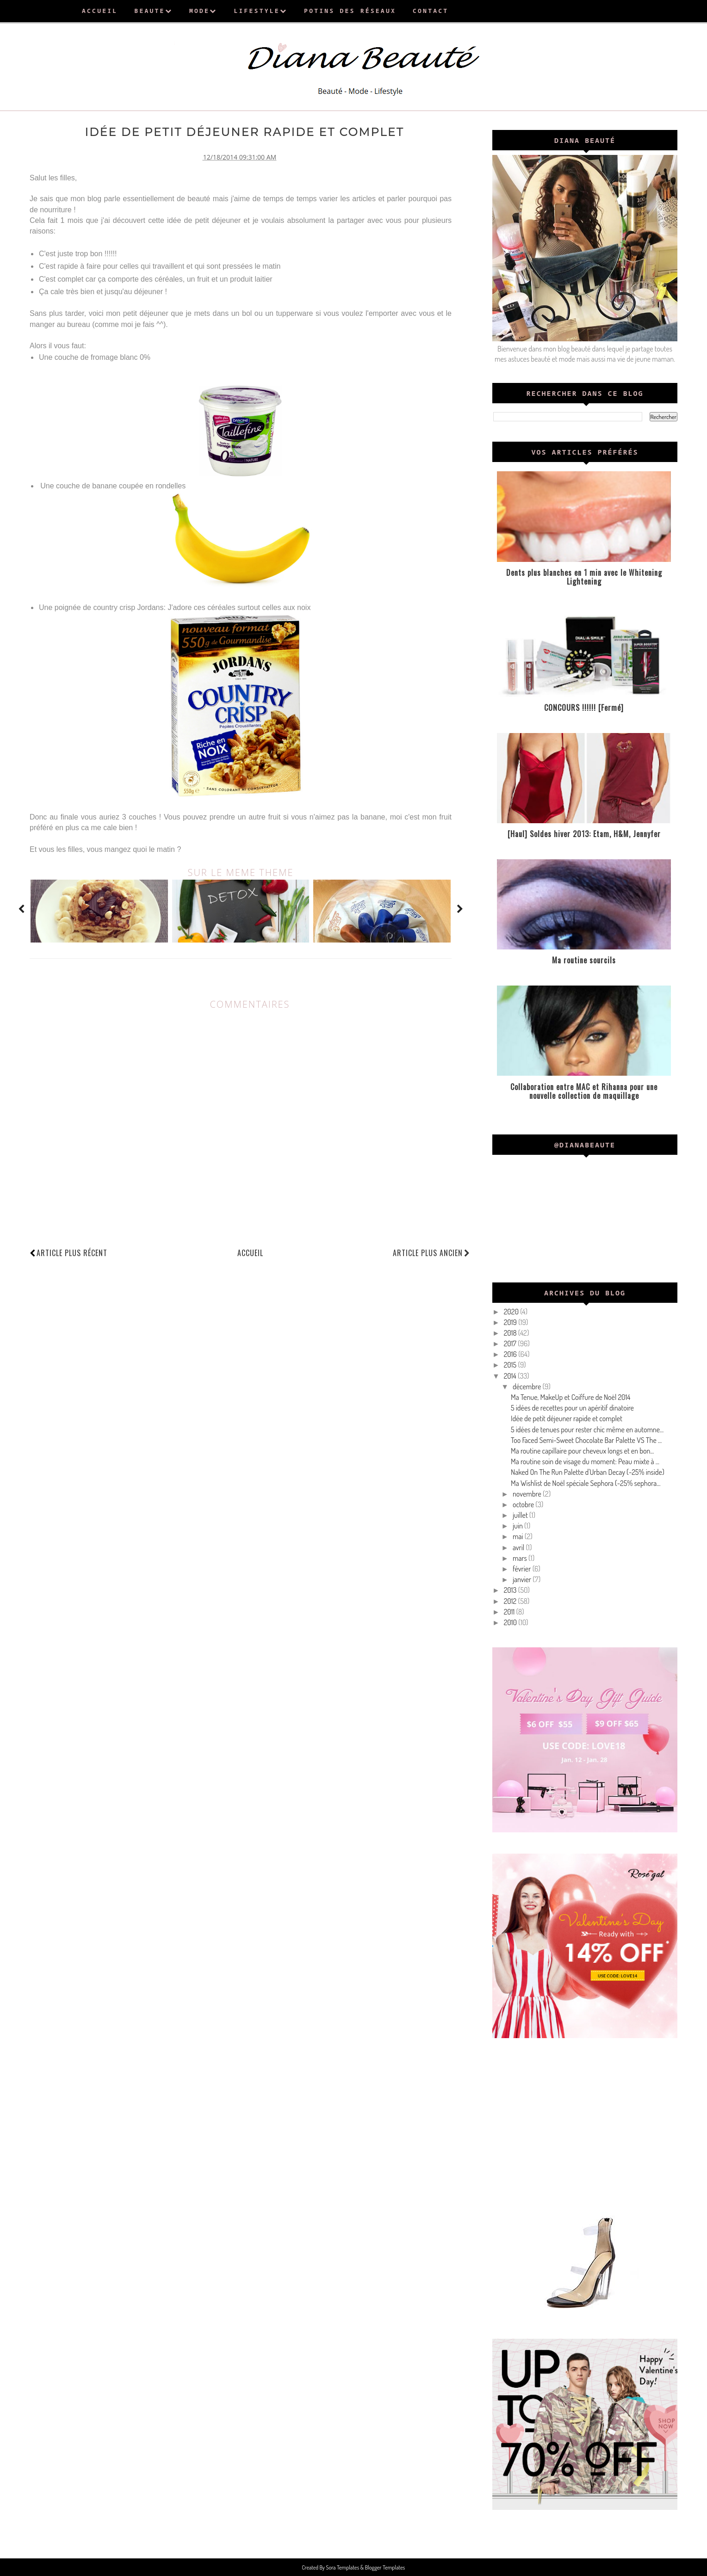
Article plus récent (72, 1251)
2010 (511, 1622)
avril (519, 1547)
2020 (512, 1311)
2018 (511, 1332)
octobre (524, 1504)
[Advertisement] (584, 2123)
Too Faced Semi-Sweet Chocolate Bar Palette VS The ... (586, 1440)
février (523, 1568)
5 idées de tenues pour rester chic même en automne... (587, 1429)
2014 (511, 1375)
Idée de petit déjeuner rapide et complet (566, 1418)
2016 (511, 1354)
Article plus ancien (431, 1251)
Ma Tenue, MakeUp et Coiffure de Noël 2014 (570, 1397)
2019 (511, 1322)
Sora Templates (343, 2567)
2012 (511, 1601)
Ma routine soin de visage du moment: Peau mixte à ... (585, 1461)
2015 (511, 1364)
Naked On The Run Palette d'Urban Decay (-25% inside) (587, 1472)
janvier (523, 1579)
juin (518, 1525)
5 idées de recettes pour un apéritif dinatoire (572, 1407)
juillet (521, 1515)
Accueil (250, 1251)
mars (520, 1558)
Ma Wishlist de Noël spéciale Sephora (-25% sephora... (585, 1483)
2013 (511, 1590)
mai (519, 1536)
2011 (510, 1611)
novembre (528, 1493)
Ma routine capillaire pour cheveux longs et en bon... (582, 1450)
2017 (511, 1343)
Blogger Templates (384, 2567)
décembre (528, 1386)
